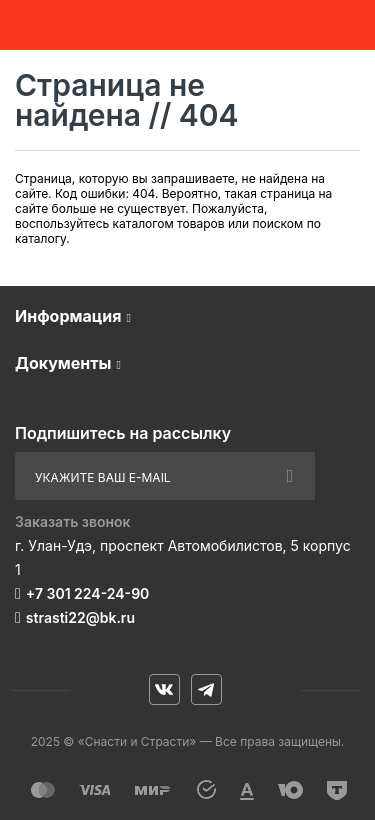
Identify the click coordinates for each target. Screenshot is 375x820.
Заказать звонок (73, 521)
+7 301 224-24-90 (87, 593)
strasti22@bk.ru (80, 617)
